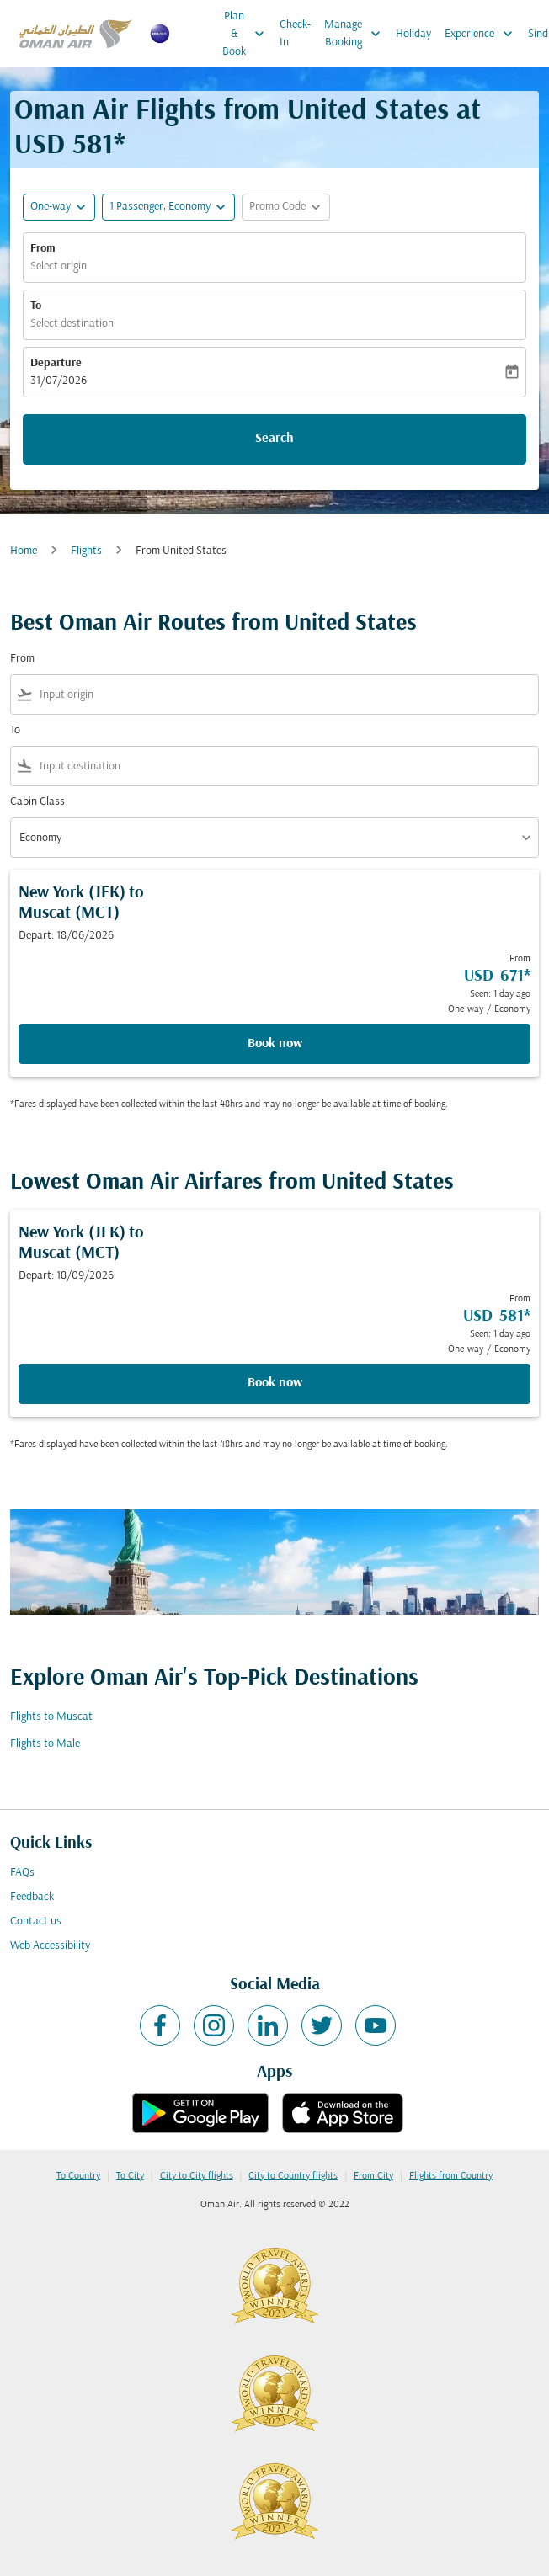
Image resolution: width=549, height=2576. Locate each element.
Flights (86, 551)
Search (274, 438)
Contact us (35, 1921)
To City (130, 2176)
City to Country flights (293, 2176)
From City (373, 2176)
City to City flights (196, 2176)
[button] (168, 207)
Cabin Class (37, 802)
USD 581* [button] (69, 146)
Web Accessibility (50, 1946)
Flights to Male (45, 1744)
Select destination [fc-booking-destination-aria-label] (72, 323)
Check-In (295, 34)
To (35, 306)
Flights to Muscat (51, 1717)
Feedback (32, 1897)
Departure (56, 363)
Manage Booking (356, 33)
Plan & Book (247, 33)
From (43, 248)
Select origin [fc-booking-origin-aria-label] (58, 266)
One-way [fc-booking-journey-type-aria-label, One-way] (50, 206)
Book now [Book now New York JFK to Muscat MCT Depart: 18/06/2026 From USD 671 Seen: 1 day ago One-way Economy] (275, 1044)
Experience (483, 33)
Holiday (413, 34)
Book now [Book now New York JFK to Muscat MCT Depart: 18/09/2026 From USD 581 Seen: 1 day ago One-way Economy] (275, 1383)
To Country (78, 2176)
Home (23, 551)
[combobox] (285, 695)
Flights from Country (451, 2176)
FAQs (22, 1872)
